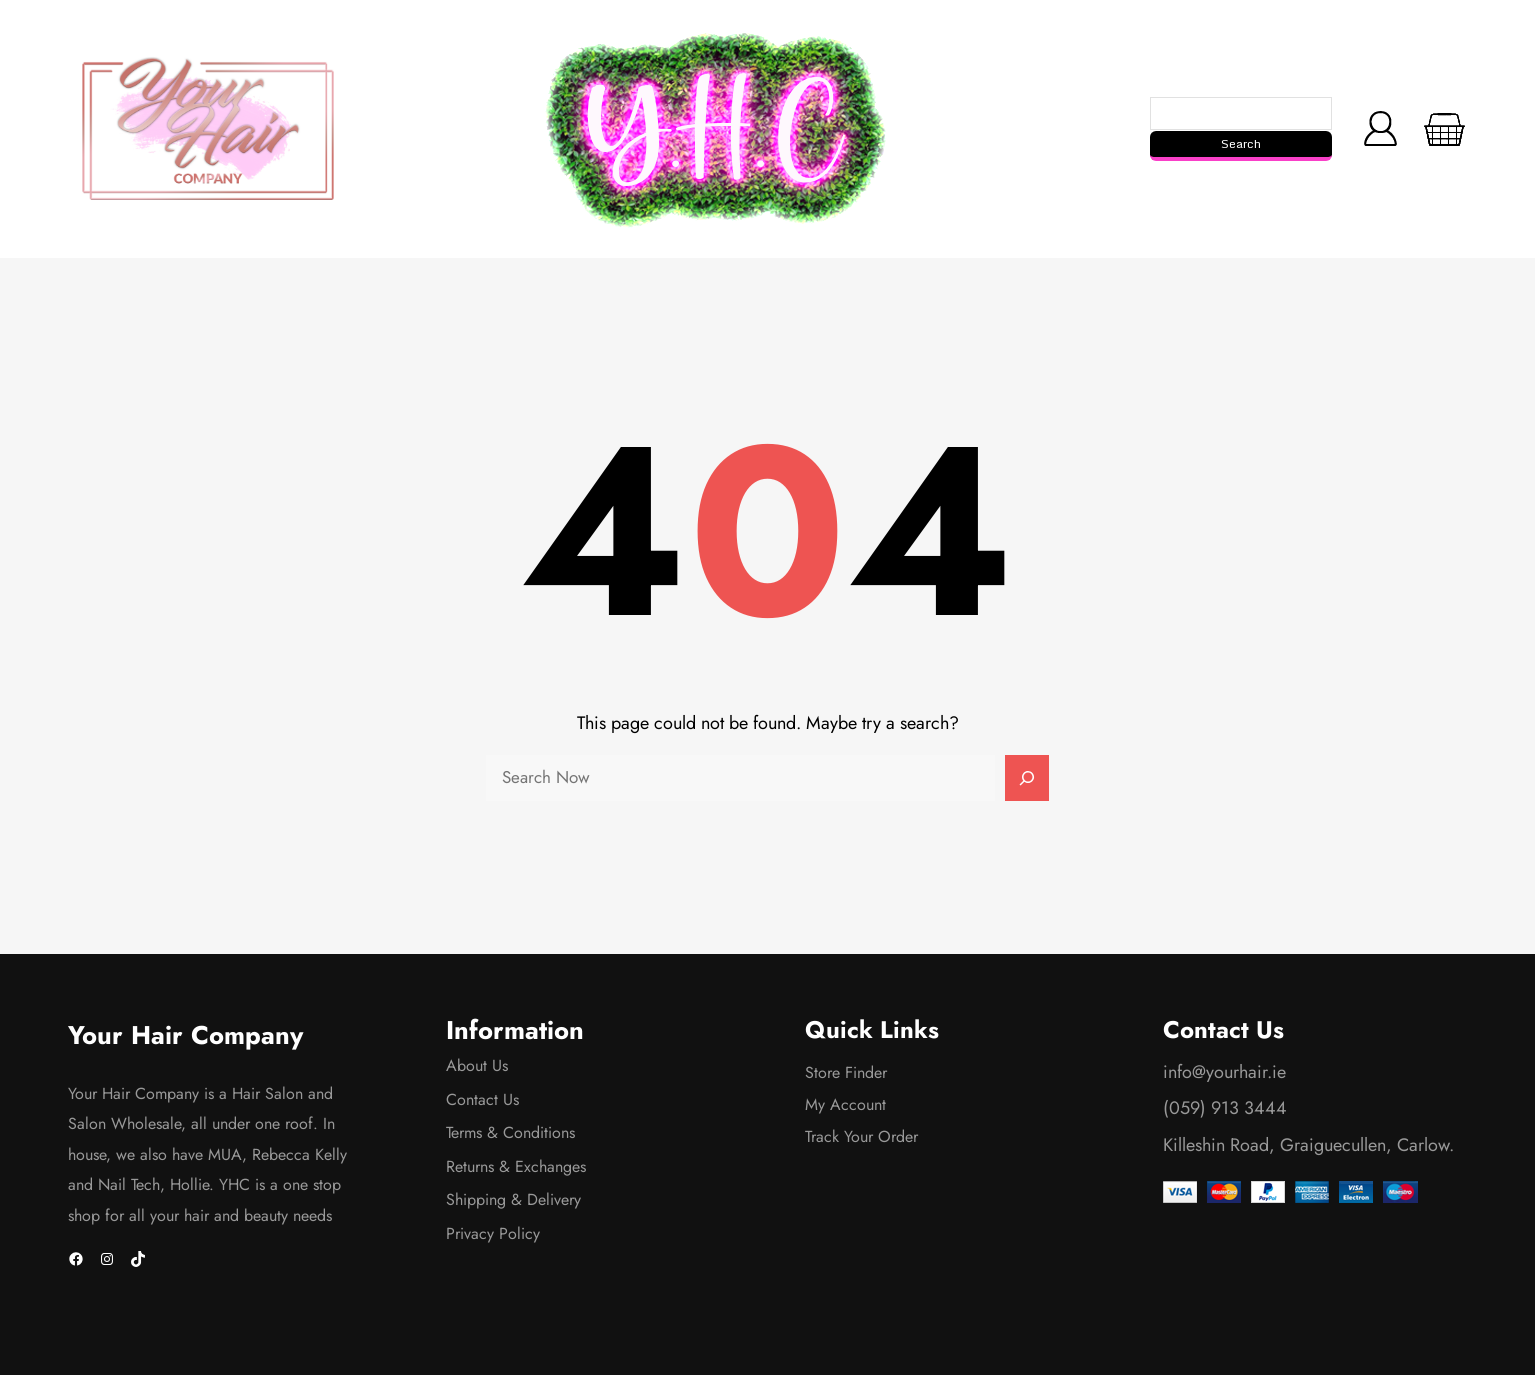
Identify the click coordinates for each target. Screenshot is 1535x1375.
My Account (845, 1104)
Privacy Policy (493, 1233)
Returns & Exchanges (516, 1166)
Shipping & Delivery (513, 1199)
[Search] (1027, 778)
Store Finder (846, 1072)
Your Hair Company (185, 1035)
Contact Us (482, 1099)
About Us (477, 1065)
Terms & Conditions (510, 1132)
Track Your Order (861, 1136)
